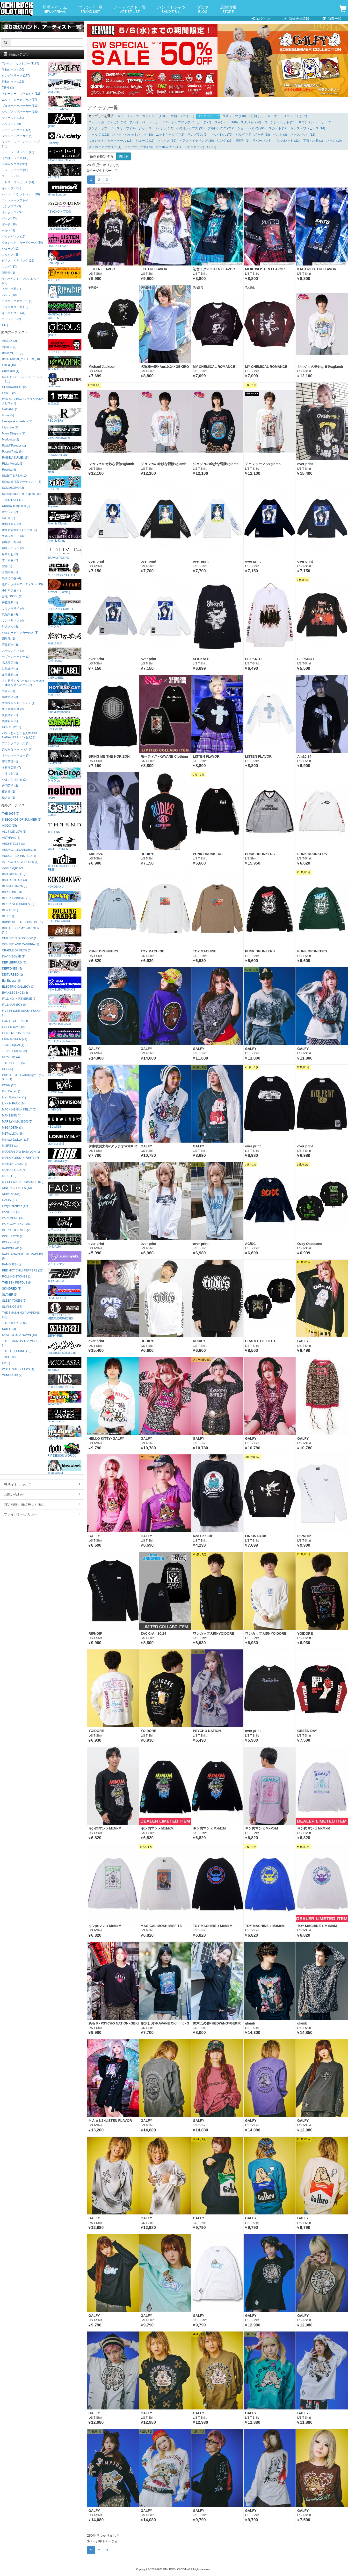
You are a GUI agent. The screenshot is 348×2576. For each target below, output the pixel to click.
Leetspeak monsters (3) (17, 421)
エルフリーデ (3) (13, 536)
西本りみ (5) (10, 721)
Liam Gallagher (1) (14, 1097)
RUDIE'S (64, 483)
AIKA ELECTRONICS (64, 984)
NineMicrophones (64, 706)
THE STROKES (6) (14, 1323)
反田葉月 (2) (10, 675)
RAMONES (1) (11, 1264)
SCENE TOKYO (64, 103)
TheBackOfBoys (64, 1155)
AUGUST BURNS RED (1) (19, 856)
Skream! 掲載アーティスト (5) (21, 481)
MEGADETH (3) (12, 1127)
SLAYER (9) (9, 1294)
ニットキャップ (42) (170, 134)
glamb (64, 120)
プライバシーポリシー (42, 1514)
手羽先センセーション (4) (18, 703)
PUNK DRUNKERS (64, 346)
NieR (64, 1052)
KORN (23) (9, 1085)
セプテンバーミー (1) (15, 656)
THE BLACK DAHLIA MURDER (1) (22, 1343)
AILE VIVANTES (64, 1069)
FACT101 (64, 1189)
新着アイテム (55, 9)
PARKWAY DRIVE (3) (16, 1224)
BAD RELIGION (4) (14, 880)
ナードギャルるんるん (64, 1035)
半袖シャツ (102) (182, 116)
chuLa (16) (9, 365)
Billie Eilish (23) (12, 892)
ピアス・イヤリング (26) (196, 140)
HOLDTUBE (64, 1432)
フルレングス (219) (221, 128)
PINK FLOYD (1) (12, 1236)
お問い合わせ (42, 1494)
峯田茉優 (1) (10, 761)
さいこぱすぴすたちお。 (64, 569)
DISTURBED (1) (12, 974)
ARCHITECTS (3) (13, 843)
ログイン (261, 19)
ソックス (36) (166, 140)
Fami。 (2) (8, 393)
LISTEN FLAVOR (64, 240)
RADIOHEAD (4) (12, 1248)
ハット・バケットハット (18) (132, 134)
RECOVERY (64, 415)
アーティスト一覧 (129, 9)
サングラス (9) (197, 134)
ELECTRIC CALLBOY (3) (18, 986)
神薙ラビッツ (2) (13, 548)
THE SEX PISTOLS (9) (16, 1282)
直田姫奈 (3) (10, 644)
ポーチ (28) (262, 134)
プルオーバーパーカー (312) (149, 122)
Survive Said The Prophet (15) (21, 494)
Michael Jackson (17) (15, 1139)
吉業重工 (64, 398)
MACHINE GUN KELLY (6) (19, 1109)
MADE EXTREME (64, 843)
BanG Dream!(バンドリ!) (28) (21, 359)
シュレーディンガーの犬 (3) (20, 632)
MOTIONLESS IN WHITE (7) (20, 1157)
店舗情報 (228, 9)
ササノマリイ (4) (13, 608)
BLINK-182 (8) (11, 910)
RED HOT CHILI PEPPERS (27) (22, 1270)
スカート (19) (278, 128)
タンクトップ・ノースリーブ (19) (112, 128)
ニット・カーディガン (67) (107, 122)
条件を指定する (101, 156)
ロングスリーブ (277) (16, 75)
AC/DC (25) (9, 825)
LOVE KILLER (64, 1292)
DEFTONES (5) (12, 968)
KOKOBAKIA (64, 881)
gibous (64, 329)
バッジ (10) (334, 140)
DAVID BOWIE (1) (13, 956)
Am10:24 (64, 740)
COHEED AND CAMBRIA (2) (20, 944)
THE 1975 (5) (10, 813)
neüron (64, 792)
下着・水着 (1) (313, 140)
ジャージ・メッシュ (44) (156, 128)
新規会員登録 (296, 19)
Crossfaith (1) (10, 371)
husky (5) (8, 415)
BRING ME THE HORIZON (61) (22, 922)
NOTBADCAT (64, 689)
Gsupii (64, 809)
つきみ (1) (8, 691)
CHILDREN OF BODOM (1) (19, 938)
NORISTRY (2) (11, 727)
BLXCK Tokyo (64, 1086)
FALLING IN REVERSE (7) (19, 998)
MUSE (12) (9, 1176)
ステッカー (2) (194, 147)
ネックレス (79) (221, 134)
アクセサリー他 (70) (138, 147)
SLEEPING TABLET (64, 603)
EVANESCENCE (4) (15, 992)
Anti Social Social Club (64, 1347)
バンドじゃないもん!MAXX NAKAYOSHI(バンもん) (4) (19, 735)
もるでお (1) (10, 773)
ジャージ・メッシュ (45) (18, 152)
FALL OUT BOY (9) (14, 1004)
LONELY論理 (64, 1138)
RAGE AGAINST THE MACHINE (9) (23, 1256)
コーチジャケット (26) (280, 122)
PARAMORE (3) (12, 1218)
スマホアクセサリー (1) (104, 147)
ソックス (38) (10, 254)
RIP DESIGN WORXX (64, 1450)
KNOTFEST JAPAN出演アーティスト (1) (23, 1077)
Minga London (64, 189)
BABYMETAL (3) (12, 353)
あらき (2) (8, 518)
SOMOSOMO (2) (13, 487)
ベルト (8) (280, 134)
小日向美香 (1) (11, 590)
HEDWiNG (64, 1121)
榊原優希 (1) (10, 602)
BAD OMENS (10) (13, 874)
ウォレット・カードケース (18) (110, 140)
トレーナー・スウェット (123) (21, 93)
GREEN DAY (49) (13, 1027)
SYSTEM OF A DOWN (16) (19, 1335)
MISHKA (64, 1172)
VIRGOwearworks (64, 432)
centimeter (64, 380)
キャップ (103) (11, 188)
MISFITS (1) (10, 1145)
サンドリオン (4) (13, 620)
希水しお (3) (10, 554)
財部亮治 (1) (10, 668)
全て (120, 116)
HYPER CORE (64, 1206)
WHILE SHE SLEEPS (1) (18, 1369)
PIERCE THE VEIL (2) (16, 1230)
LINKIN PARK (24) (14, 1103)
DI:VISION (64, 1103)
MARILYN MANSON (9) (17, 1121)
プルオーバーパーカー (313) (20, 105)
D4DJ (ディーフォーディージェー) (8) (22, 379)
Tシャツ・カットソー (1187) (20, 63)
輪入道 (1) (8, 797)
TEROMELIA (64, 1275)
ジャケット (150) (13, 117)
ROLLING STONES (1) (16, 1276)
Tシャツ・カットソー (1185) (147, 116)
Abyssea (64, 500)
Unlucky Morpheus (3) (16, 506)
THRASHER (64, 898)
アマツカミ (64, 620)
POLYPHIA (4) (11, 1242)
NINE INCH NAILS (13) (17, 1188)
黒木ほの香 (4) (11, 578)
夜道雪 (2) (8, 791)
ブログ (203, 9)
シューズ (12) (145, 140)
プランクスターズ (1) (15, 743)
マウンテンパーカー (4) (314, 122)
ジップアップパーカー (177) (191, 122)
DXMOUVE (64, 757)
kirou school (64, 1467)
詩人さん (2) (10, 626)
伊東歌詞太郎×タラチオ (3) (19, 530)
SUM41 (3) (9, 1329)
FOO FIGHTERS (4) (15, 1021)
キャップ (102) (98, 134)
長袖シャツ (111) (13, 81)
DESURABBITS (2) (14, 387)
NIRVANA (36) (11, 1194)
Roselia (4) (9, 469)
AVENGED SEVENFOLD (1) (20, 862)
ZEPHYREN (64, 1330)
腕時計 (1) (243, 140)
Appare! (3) (9, 347)
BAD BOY (64, 966)
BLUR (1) (8, 916)
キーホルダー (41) (168, 147)
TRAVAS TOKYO (64, 552)
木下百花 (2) (10, 560)
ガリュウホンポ (64, 1223)
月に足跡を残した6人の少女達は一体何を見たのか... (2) (23, 683)
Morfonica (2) (10, 439)
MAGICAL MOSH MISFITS (64, 310)
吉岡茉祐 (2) (10, 785)
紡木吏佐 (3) (10, 697)
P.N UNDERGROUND (64, 223)
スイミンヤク (64, 1258)
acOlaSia (64, 1364)
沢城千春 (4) (10, 614)
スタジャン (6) (251, 122)
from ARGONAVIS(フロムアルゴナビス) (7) (23, 401)
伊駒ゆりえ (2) (11, 524)
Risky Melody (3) (12, 463)
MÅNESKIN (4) (11, 1115)
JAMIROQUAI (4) (13, 1045)
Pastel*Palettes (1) (14, 445)
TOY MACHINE (64, 363)
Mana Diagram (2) (13, 433)
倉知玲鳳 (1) (10, 572)
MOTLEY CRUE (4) (14, 1164)
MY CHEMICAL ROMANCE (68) (22, 1182)
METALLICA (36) (12, 1133)
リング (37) (224, 140)
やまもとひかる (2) (14, 779)
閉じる (123, 156)
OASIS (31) (9, 1200)
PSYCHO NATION (64, 206)
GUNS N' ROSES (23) (16, 1033)
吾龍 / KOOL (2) (12, 596)
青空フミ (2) (10, 512)
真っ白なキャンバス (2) (17, 749)
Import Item (64, 1398)
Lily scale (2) (10, 427)
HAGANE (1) (10, 409)
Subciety (64, 137)
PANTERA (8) (10, 1212)
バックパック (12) (302, 134)
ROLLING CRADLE (64, 915)
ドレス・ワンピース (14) (307, 128)
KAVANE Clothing (64, 586)
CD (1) (211, 147)
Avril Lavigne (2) (12, 868)
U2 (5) (6, 1363)
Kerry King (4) (11, 1057)
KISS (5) (7, 1069)
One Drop (64, 775)
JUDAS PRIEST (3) (14, 1051)
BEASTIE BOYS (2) (14, 886)
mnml (64, 466)
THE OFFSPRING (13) (16, 1351)
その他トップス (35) (190, 128)
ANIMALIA (64, 1241)
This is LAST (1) (12, 500)
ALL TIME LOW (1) (14, 831)
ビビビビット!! (64, 1001)
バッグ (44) (243, 134)
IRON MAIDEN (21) (14, 1039)
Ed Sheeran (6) (12, 980)
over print (64, 86)
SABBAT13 (64, 723)
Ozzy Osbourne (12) (15, 1206)
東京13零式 (64, 637)
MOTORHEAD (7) (13, 1170)
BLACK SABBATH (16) (16, 898)
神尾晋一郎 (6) (11, 542)
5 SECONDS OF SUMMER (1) (21, 819)
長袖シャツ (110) (234, 116)
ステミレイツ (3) (13, 650)
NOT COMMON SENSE (64, 1381)
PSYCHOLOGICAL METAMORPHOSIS (64, 1311)
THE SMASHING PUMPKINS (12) (21, 1315)
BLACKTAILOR (64, 449)
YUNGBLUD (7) (12, 1375)
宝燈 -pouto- (64, 655)
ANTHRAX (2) (11, 837)
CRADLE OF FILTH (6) (16, 950)
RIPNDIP (64, 291)
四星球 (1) (8, 638)
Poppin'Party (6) (12, 451)
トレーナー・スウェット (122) (286, 116)
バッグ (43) (9, 218)
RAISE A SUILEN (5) (15, 457)
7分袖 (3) (255, 116)
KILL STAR (64, 171)
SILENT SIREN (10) (15, 475)
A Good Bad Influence (64, 154)
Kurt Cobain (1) (12, 1091)
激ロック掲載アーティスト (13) (22, 584)
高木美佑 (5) (10, 662)
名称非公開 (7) (11, 767)
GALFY (64, 69)
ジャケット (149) (226, 122)
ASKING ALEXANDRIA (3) (19, 850)
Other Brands (64, 1415)
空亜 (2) (7, 566)
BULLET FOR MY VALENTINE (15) (21, 930)
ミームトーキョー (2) (15, 755)
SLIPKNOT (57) (12, 1306)
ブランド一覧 (90, 9)
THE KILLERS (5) (13, 1063)
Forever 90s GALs (64, 1018)
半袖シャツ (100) (13, 69)
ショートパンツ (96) (251, 128)
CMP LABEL (64, 672)
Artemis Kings (64, 535)
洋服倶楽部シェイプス (64, 949)
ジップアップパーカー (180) (20, 111)
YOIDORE (64, 274)
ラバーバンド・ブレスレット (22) (276, 140)
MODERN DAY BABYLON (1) (21, 1151)
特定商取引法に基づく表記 (42, 1504)
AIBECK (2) (9, 340)
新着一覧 (332, 19)
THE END (64, 826)
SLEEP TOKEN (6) (14, 1300)
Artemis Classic (64, 517)
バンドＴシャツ (171, 9)
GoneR (64, 932)
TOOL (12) (8, 1357)
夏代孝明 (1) (10, 715)
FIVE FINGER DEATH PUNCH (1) (21, 1013)
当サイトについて (42, 1484)
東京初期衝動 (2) (13, 709)
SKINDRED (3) (11, 1288)
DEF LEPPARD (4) (14, 962)
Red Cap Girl (64, 257)
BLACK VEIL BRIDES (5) (18, 904)
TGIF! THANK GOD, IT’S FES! (64, 862)
